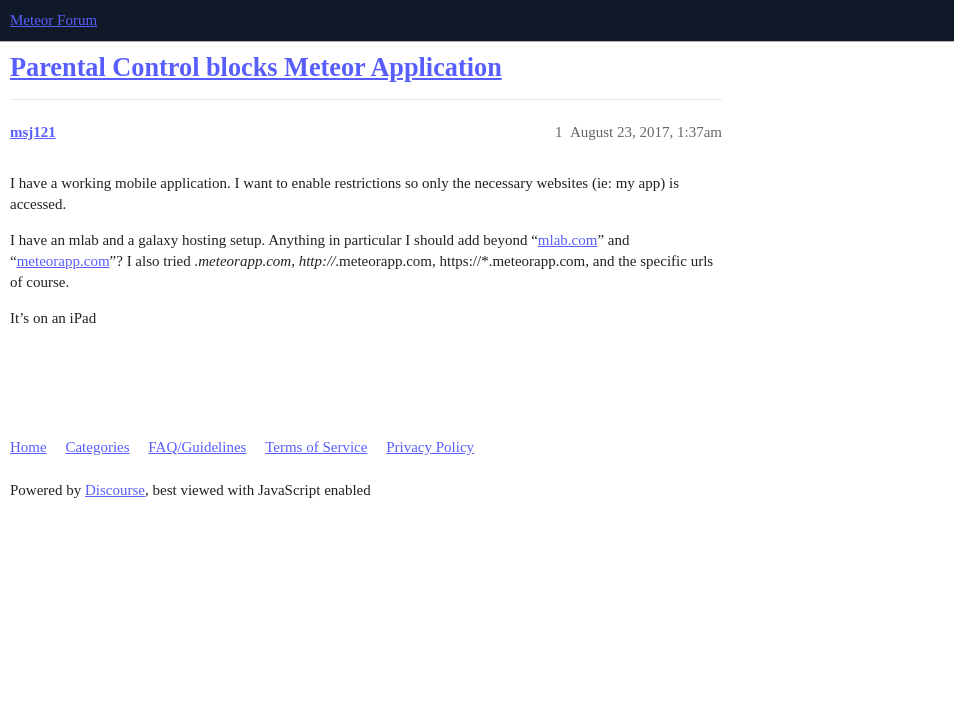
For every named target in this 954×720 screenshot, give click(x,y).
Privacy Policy (430, 447)
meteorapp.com (63, 261)
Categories (97, 447)
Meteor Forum (53, 20)
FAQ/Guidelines (197, 447)
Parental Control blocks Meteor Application (256, 67)
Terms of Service (316, 447)
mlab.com (568, 240)
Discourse (115, 490)
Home (28, 447)
